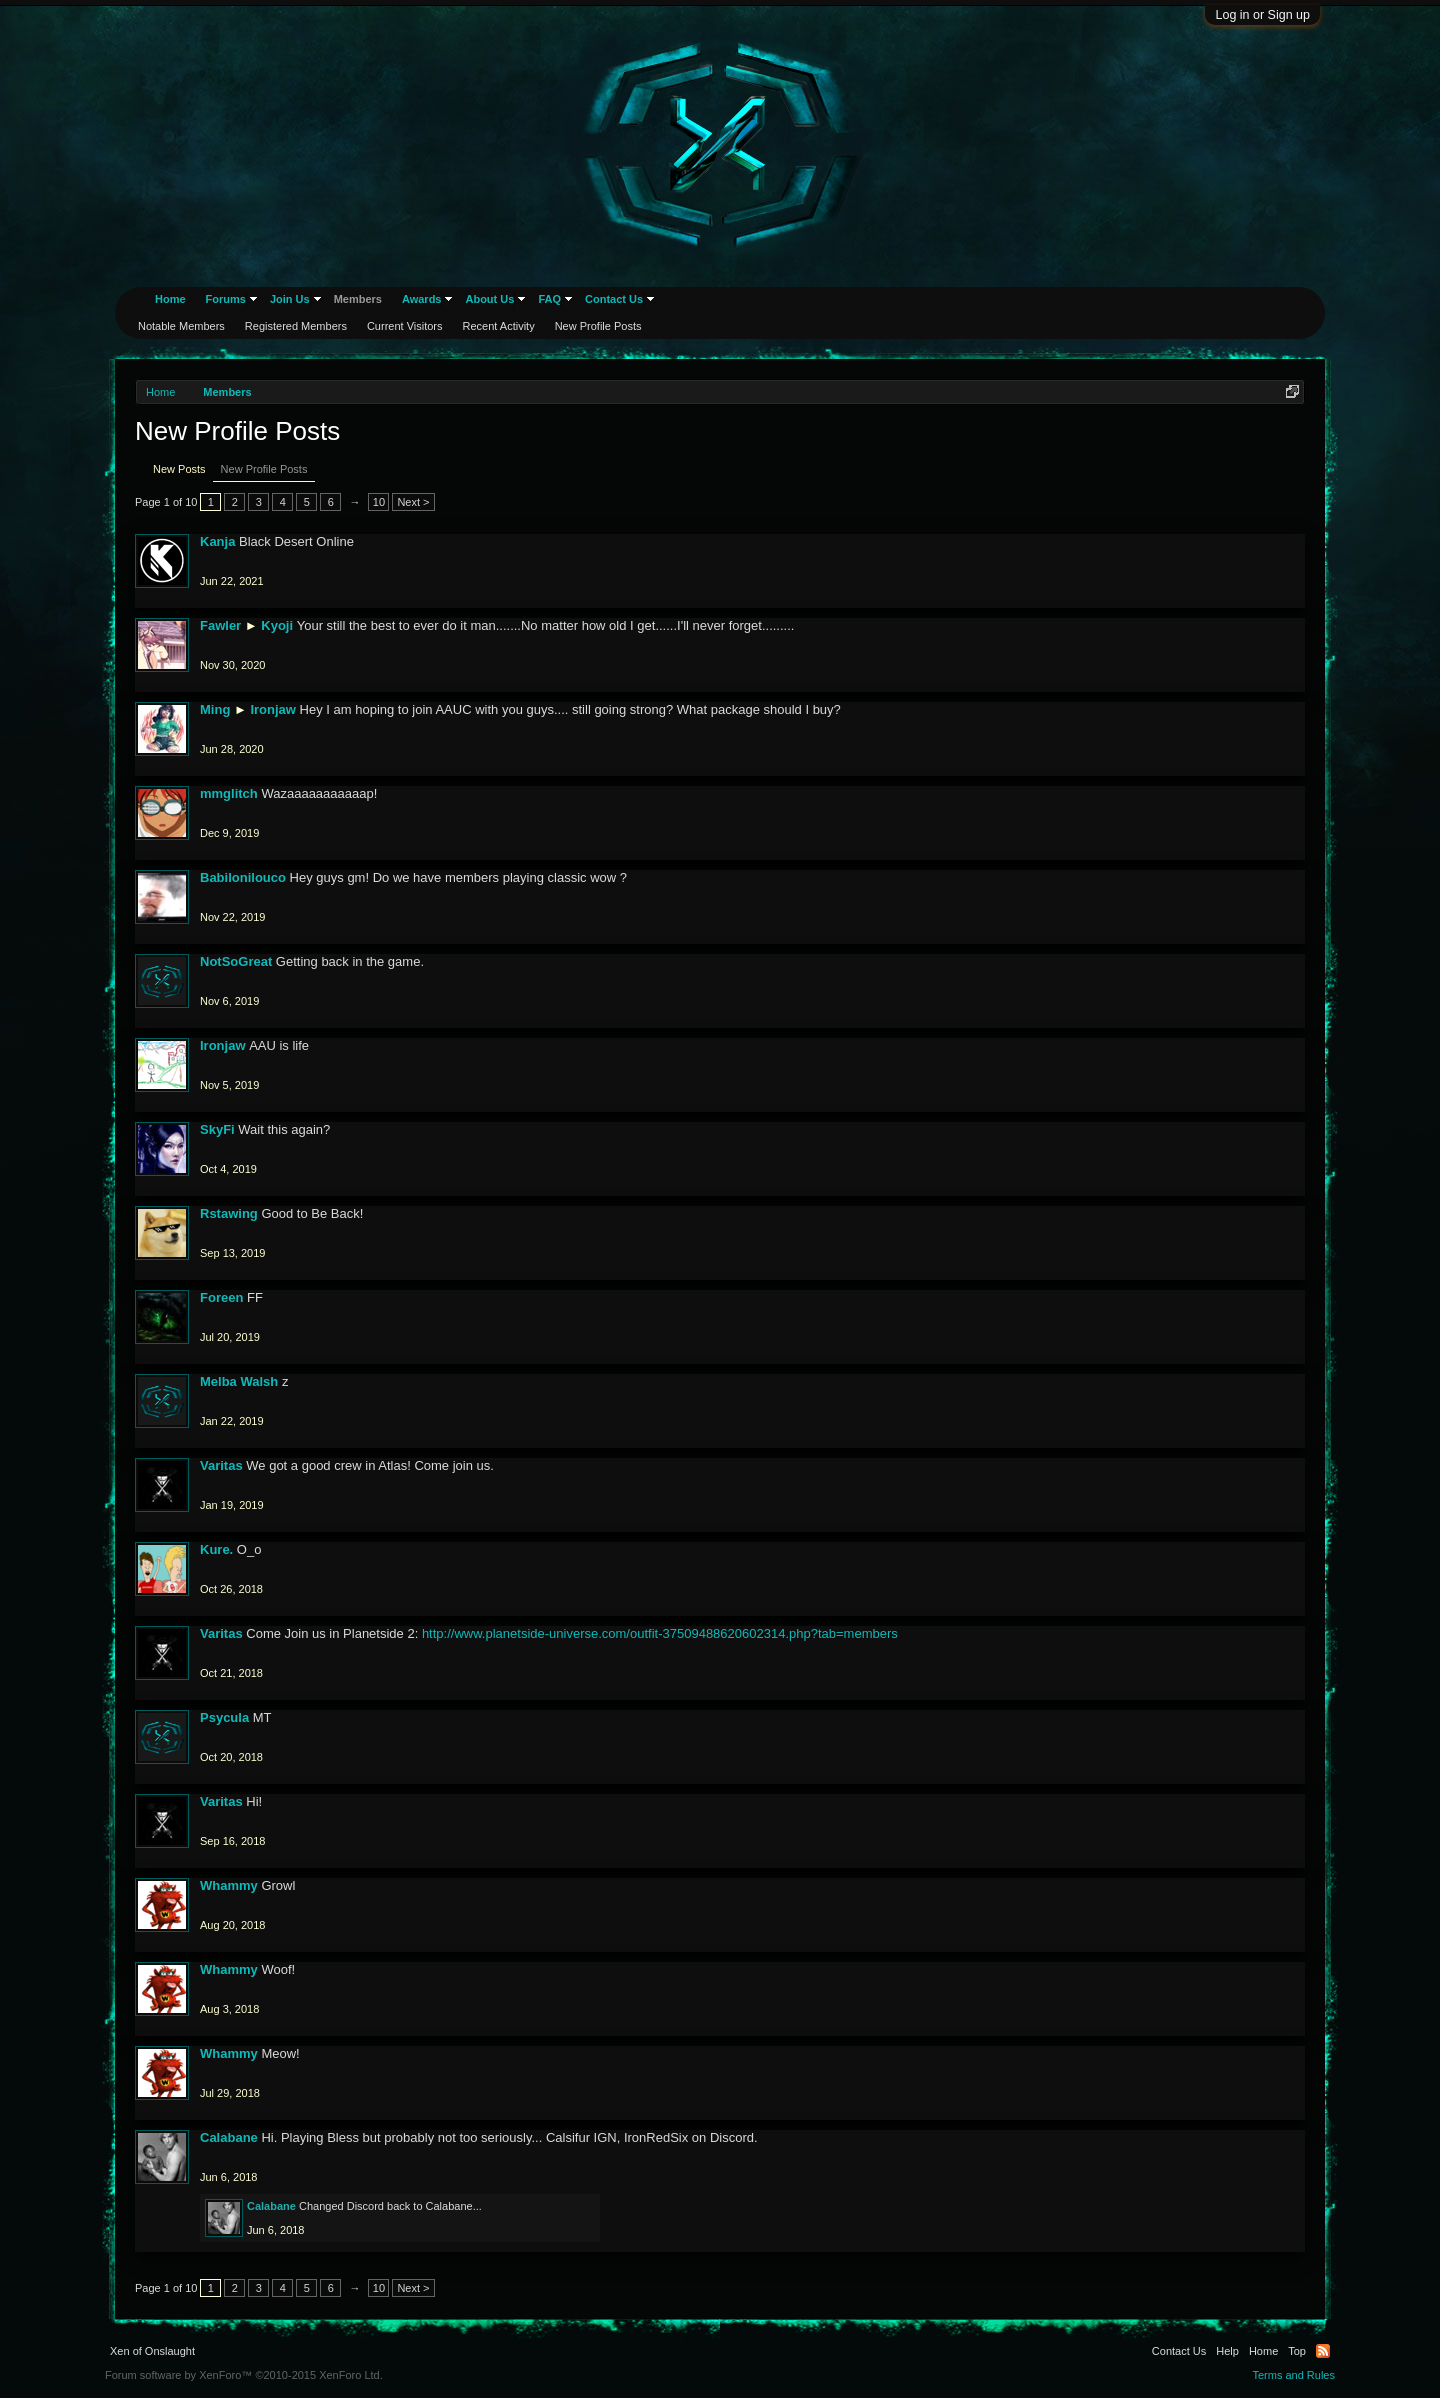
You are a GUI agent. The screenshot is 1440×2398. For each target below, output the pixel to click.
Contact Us (614, 299)
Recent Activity (499, 326)
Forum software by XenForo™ (244, 2375)
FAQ (549, 299)
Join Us (290, 299)
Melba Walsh (239, 1381)
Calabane (229, 2137)
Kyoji (277, 625)
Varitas (221, 1465)
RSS (1323, 2351)
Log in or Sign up (1262, 15)
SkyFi (217, 1129)
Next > (413, 502)
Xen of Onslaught (152, 2351)
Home (170, 299)
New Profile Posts (264, 469)
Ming (215, 709)
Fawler (220, 625)
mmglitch (229, 793)
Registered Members (296, 326)
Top (1297, 2351)
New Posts (179, 469)
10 (379, 502)
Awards (422, 299)
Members (358, 299)
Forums (226, 299)
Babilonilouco (243, 877)
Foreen (221, 1297)
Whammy (229, 1885)
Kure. (216, 1549)
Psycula (224, 1717)
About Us (489, 299)
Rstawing (229, 1213)
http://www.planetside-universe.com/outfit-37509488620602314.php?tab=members (660, 1633)
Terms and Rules (1293, 2375)
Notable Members (181, 326)
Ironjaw (273, 709)
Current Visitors (405, 326)
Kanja (217, 541)
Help (1227, 2351)
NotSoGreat (236, 961)
